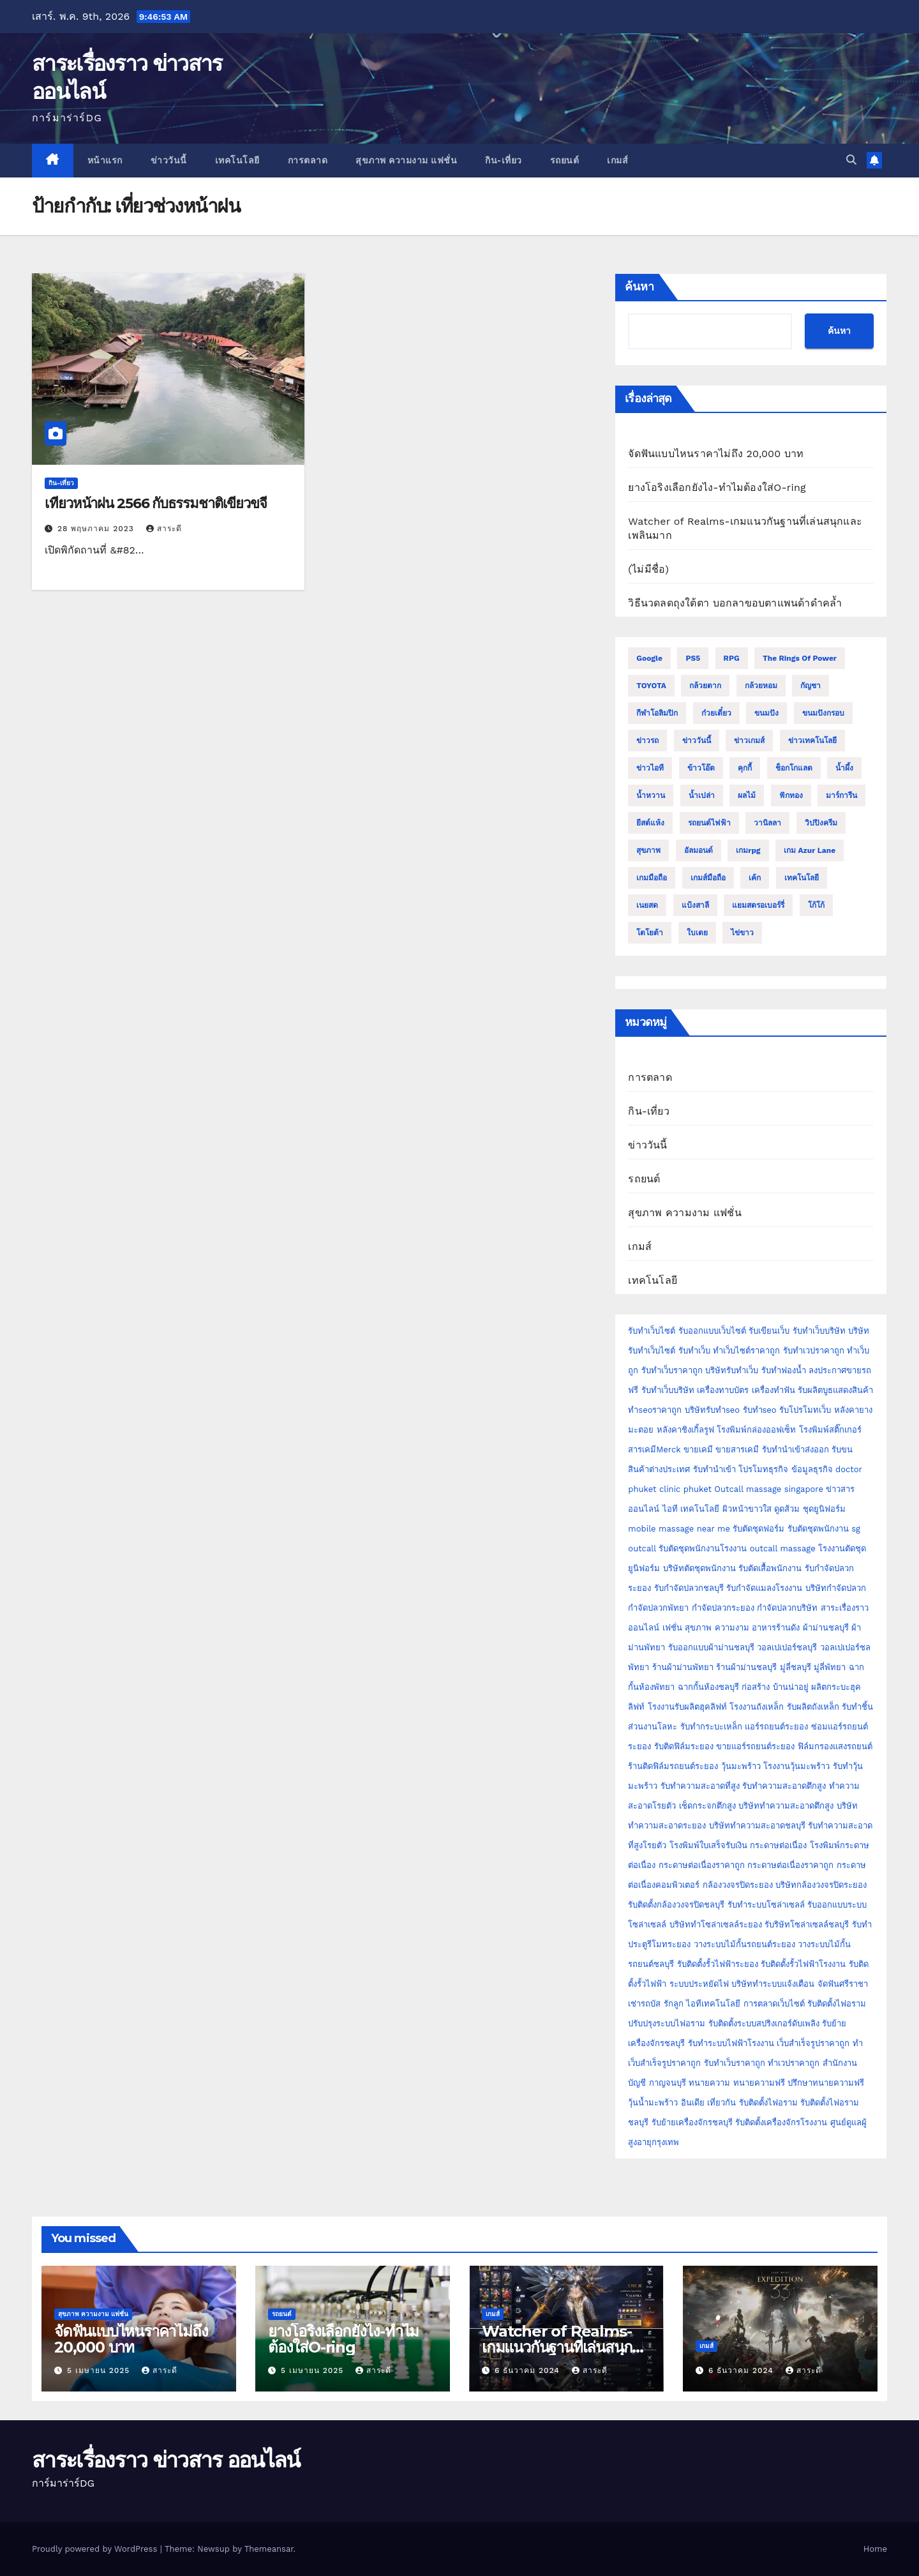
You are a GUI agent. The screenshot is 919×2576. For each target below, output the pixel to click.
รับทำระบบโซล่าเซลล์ (766, 1904)
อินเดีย (694, 2102)
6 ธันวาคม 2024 (529, 2370)
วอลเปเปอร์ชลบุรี (787, 1647)
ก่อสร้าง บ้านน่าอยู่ (775, 1687)
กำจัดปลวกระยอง (723, 1608)
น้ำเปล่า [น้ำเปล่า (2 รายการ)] (702, 795)
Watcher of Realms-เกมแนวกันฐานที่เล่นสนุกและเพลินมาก (557, 2347)
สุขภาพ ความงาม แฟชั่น (406, 160)
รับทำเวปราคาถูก (813, 1350)
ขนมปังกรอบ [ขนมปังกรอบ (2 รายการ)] (823, 713)
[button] (851, 160)
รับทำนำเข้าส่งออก (795, 1449)
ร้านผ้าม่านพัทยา (683, 1667)
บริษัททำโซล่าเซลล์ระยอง (715, 1924)
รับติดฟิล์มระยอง (684, 1746)
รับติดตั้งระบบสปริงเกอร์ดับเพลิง (763, 2023)
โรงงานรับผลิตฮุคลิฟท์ (687, 1707)
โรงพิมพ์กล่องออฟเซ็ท (756, 1430)
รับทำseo (760, 1410)
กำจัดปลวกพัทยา (658, 1608)
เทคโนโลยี (237, 160)
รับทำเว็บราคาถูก (672, 1370)
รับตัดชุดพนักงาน (818, 1528)
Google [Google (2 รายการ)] (649, 658)
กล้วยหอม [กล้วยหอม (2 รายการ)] (761, 685)
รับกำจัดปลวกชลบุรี (689, 1588)
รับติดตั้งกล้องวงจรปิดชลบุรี (676, 1904)
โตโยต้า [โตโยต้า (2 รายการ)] (649, 932)
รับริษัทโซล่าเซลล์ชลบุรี (807, 1924)
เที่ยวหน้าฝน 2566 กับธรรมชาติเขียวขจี (156, 503)
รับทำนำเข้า (714, 1469)
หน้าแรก (105, 160)
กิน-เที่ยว (503, 160)
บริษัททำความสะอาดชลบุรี (757, 1825)
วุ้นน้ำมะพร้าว (654, 2102)
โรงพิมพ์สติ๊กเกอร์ (830, 1430)
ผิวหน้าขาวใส (747, 1509)
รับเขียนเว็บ (769, 1331)
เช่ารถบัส (644, 2003)
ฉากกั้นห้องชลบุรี (708, 1687)
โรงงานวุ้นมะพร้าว (796, 1766)
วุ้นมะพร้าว (741, 1766)
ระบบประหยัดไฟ (699, 1984)
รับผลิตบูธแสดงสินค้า (835, 1390)
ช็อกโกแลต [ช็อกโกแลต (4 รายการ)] (793, 768)
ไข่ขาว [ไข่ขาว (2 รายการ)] (742, 932)
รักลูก (674, 2003)
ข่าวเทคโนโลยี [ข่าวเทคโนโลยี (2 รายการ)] (812, 740)
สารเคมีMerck (654, 1449)
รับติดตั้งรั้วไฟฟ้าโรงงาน (803, 1964)
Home (875, 2549)
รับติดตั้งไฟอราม (836, 2003)
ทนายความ (709, 2083)
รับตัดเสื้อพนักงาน (770, 1568)
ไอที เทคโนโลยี (690, 1509)
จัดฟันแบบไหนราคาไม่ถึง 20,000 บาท (715, 454)
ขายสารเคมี (737, 1449)
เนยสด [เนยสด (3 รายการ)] (647, 905)
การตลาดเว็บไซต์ (774, 2003)
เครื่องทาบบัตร (723, 1390)
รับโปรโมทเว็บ (805, 1410)
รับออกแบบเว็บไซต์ (713, 1331)
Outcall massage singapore (768, 1489)
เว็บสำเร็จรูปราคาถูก (813, 2043)
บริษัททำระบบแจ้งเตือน (772, 1984)
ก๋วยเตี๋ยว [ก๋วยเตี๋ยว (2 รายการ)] (716, 713)
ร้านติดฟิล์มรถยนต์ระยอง (673, 1766)
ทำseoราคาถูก (655, 1410)
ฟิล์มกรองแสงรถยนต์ (835, 1746)
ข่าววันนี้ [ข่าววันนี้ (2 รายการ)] (696, 740)
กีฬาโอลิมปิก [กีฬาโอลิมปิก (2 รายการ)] (657, 713)
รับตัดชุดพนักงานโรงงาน (703, 1548)
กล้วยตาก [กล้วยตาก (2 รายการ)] (705, 685)
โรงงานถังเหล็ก (756, 1707)
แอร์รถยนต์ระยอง (776, 1726)
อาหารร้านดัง (776, 1627)
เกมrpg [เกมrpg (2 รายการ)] (748, 850)
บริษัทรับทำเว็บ (731, 1370)
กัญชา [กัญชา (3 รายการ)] (810, 685)
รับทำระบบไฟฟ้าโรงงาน (731, 2043)
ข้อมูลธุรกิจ (812, 1469)
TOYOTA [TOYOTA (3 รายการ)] (651, 685)
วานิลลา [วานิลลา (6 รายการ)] (767, 822)
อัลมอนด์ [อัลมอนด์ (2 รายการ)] (698, 850)
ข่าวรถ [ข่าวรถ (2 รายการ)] (647, 740)
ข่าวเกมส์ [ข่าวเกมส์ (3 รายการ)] (749, 740)
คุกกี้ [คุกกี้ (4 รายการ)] (745, 768)
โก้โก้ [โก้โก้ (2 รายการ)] (816, 905)
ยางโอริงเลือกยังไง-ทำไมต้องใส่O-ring (717, 487)
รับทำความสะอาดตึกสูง (784, 1786)
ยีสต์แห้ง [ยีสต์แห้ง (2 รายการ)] (650, 822)
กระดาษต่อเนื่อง (778, 1845)
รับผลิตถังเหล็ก (813, 1707)
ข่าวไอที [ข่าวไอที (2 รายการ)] (650, 768)
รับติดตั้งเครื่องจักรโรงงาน (782, 2122)
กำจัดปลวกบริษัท (787, 1608)
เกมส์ (617, 160)
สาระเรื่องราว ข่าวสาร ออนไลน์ (166, 2459)
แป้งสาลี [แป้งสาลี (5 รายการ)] (695, 905)
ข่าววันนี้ (169, 160)
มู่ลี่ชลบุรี (795, 1667)
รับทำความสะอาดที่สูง (700, 1786)
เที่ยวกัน (722, 2102)
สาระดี (164, 528)
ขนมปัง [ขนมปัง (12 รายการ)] (766, 713)
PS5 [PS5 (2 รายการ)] (692, 658)
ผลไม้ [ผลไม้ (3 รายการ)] (747, 795)
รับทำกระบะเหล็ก (711, 1726)
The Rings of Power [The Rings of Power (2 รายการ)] (800, 658)
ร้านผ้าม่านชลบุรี (746, 1667)
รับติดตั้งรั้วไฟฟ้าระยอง (717, 1964)
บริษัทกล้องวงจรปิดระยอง (821, 1885)
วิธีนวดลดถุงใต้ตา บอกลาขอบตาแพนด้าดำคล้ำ (735, 603)
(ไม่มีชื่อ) (648, 569)
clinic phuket (685, 1489)
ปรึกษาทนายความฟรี (826, 2083)
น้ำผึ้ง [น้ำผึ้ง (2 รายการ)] (844, 768)
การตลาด (308, 160)
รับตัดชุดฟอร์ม (758, 1528)
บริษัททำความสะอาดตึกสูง (785, 1806)
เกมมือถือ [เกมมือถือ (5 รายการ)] (651, 877)
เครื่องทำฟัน (773, 1390)
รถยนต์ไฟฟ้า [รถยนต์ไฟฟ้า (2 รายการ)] (709, 822)
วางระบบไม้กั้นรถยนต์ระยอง (744, 1944)
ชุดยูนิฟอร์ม (824, 1509)
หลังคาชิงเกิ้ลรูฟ (685, 1430)
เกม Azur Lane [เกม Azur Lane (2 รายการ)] (809, 850)
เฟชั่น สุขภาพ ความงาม (705, 1627)
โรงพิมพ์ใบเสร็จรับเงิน (708, 1845)
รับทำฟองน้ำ (783, 1370)
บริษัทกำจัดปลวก (835, 1588)
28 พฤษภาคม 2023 (97, 528)
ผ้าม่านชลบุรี (826, 1627)
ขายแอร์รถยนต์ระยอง (755, 1746)
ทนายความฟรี (759, 2083)
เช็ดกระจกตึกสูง (707, 1806)
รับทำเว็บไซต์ (651, 1331)
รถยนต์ (564, 160)
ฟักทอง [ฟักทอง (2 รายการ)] (791, 795)
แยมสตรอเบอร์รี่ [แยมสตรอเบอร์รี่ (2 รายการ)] (758, 905)
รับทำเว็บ (694, 1350)
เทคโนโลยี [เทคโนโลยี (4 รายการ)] (801, 877)
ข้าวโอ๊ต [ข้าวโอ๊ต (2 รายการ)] (701, 768)
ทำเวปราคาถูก (793, 2063)
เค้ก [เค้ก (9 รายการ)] (755, 877)
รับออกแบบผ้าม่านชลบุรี (711, 1647)
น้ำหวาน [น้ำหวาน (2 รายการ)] (650, 795)
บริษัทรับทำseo (712, 1410)
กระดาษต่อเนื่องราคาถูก (702, 1865)
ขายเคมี (698, 1449)
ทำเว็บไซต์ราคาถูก (746, 1350)
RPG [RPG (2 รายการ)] (732, 658)
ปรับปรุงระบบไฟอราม (666, 2023)
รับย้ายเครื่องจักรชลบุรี (693, 2122)
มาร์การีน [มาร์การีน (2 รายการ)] (841, 795)
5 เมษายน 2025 (100, 2370)
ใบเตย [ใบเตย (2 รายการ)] (697, 932)
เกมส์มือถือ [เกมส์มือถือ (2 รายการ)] (708, 877)
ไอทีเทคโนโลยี (713, 2003)
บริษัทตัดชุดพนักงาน (699, 1568)
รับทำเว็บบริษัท (819, 1331)
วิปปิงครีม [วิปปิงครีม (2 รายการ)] (821, 822)
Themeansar (269, 2549)
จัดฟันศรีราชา (843, 1984)
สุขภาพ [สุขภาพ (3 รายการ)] (648, 850)
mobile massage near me (679, 1528)
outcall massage (783, 1548)
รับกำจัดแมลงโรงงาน (764, 1588)
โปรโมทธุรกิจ (763, 1469)
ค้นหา (639, 287)
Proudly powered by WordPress (96, 2549)
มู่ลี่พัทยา (830, 1667)
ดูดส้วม (787, 1509)
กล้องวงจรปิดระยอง (738, 1885)
